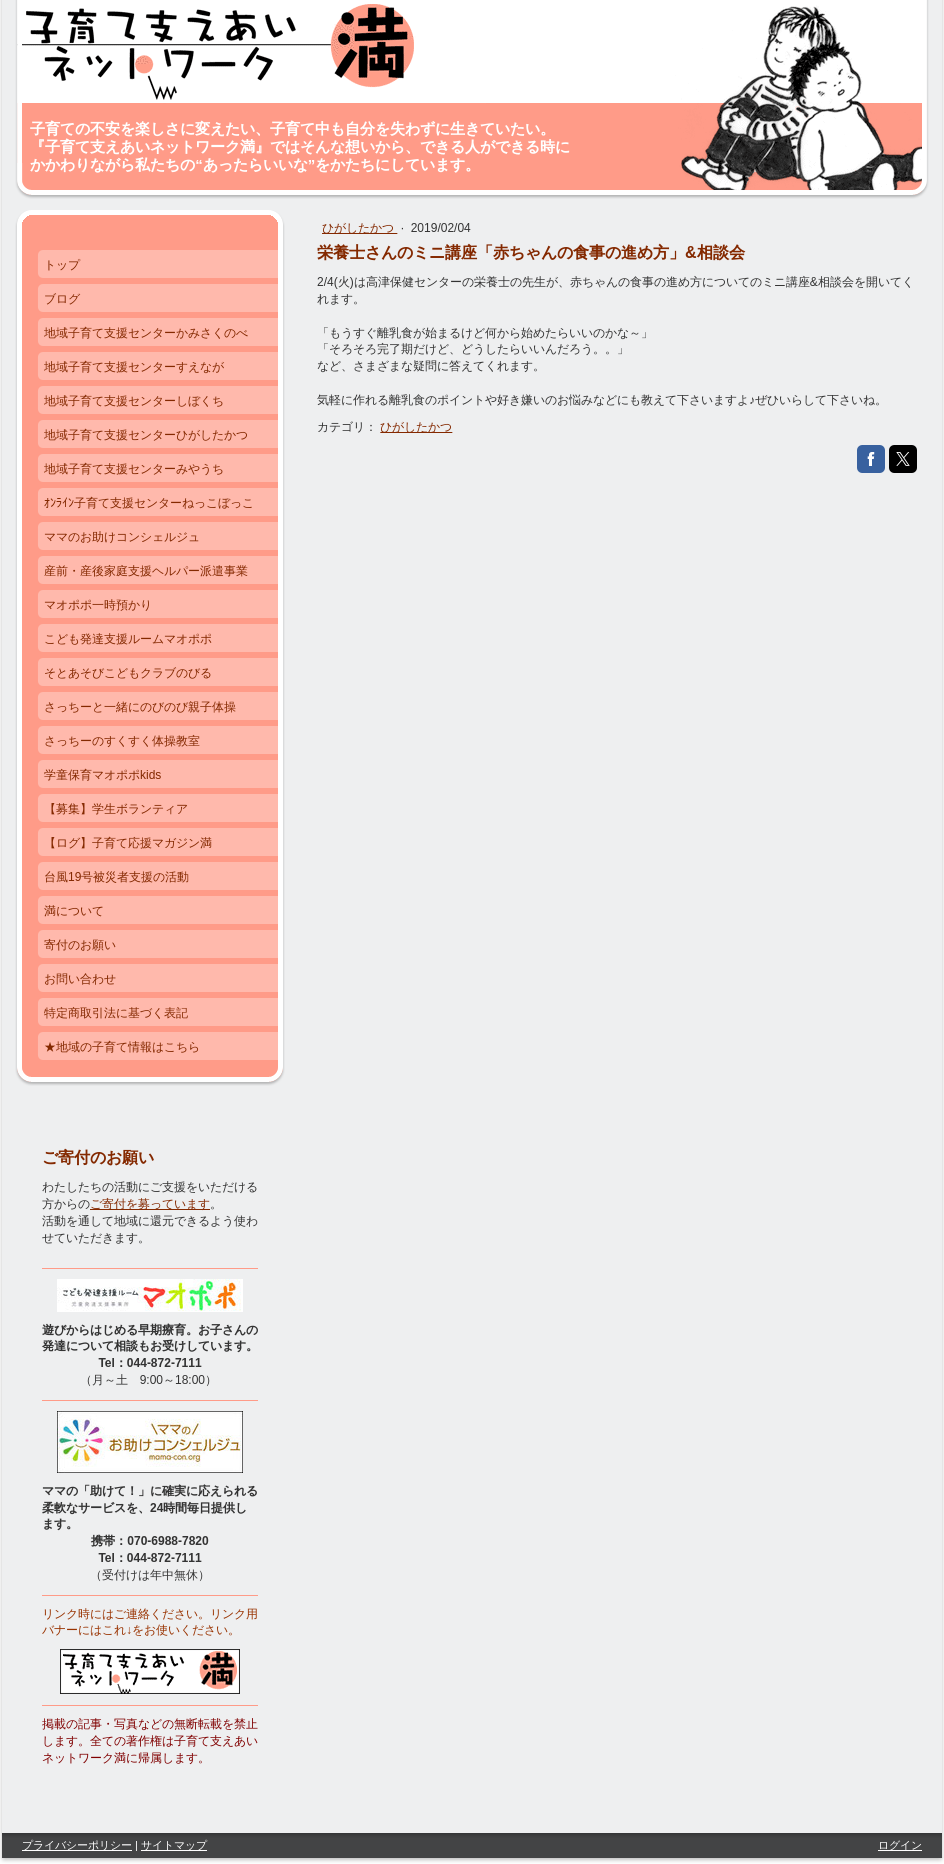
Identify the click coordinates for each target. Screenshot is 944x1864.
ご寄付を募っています (150, 1204)
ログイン (900, 1845)
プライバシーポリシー (77, 1845)
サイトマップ (174, 1845)
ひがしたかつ (359, 228)
